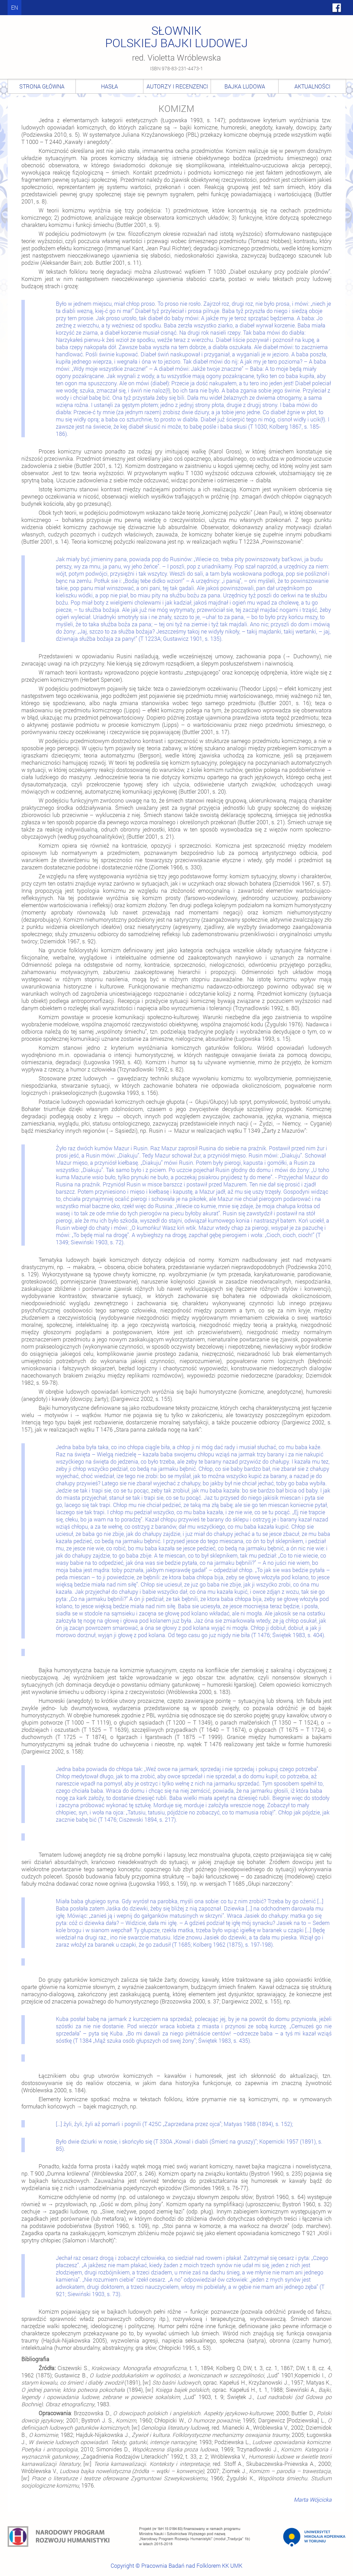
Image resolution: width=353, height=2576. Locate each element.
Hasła (109, 86)
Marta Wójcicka (313, 2499)
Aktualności (312, 86)
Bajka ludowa (244, 86)
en (14, 7)
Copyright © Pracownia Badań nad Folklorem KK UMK (176, 2565)
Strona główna (41, 86)
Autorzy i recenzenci (177, 86)
